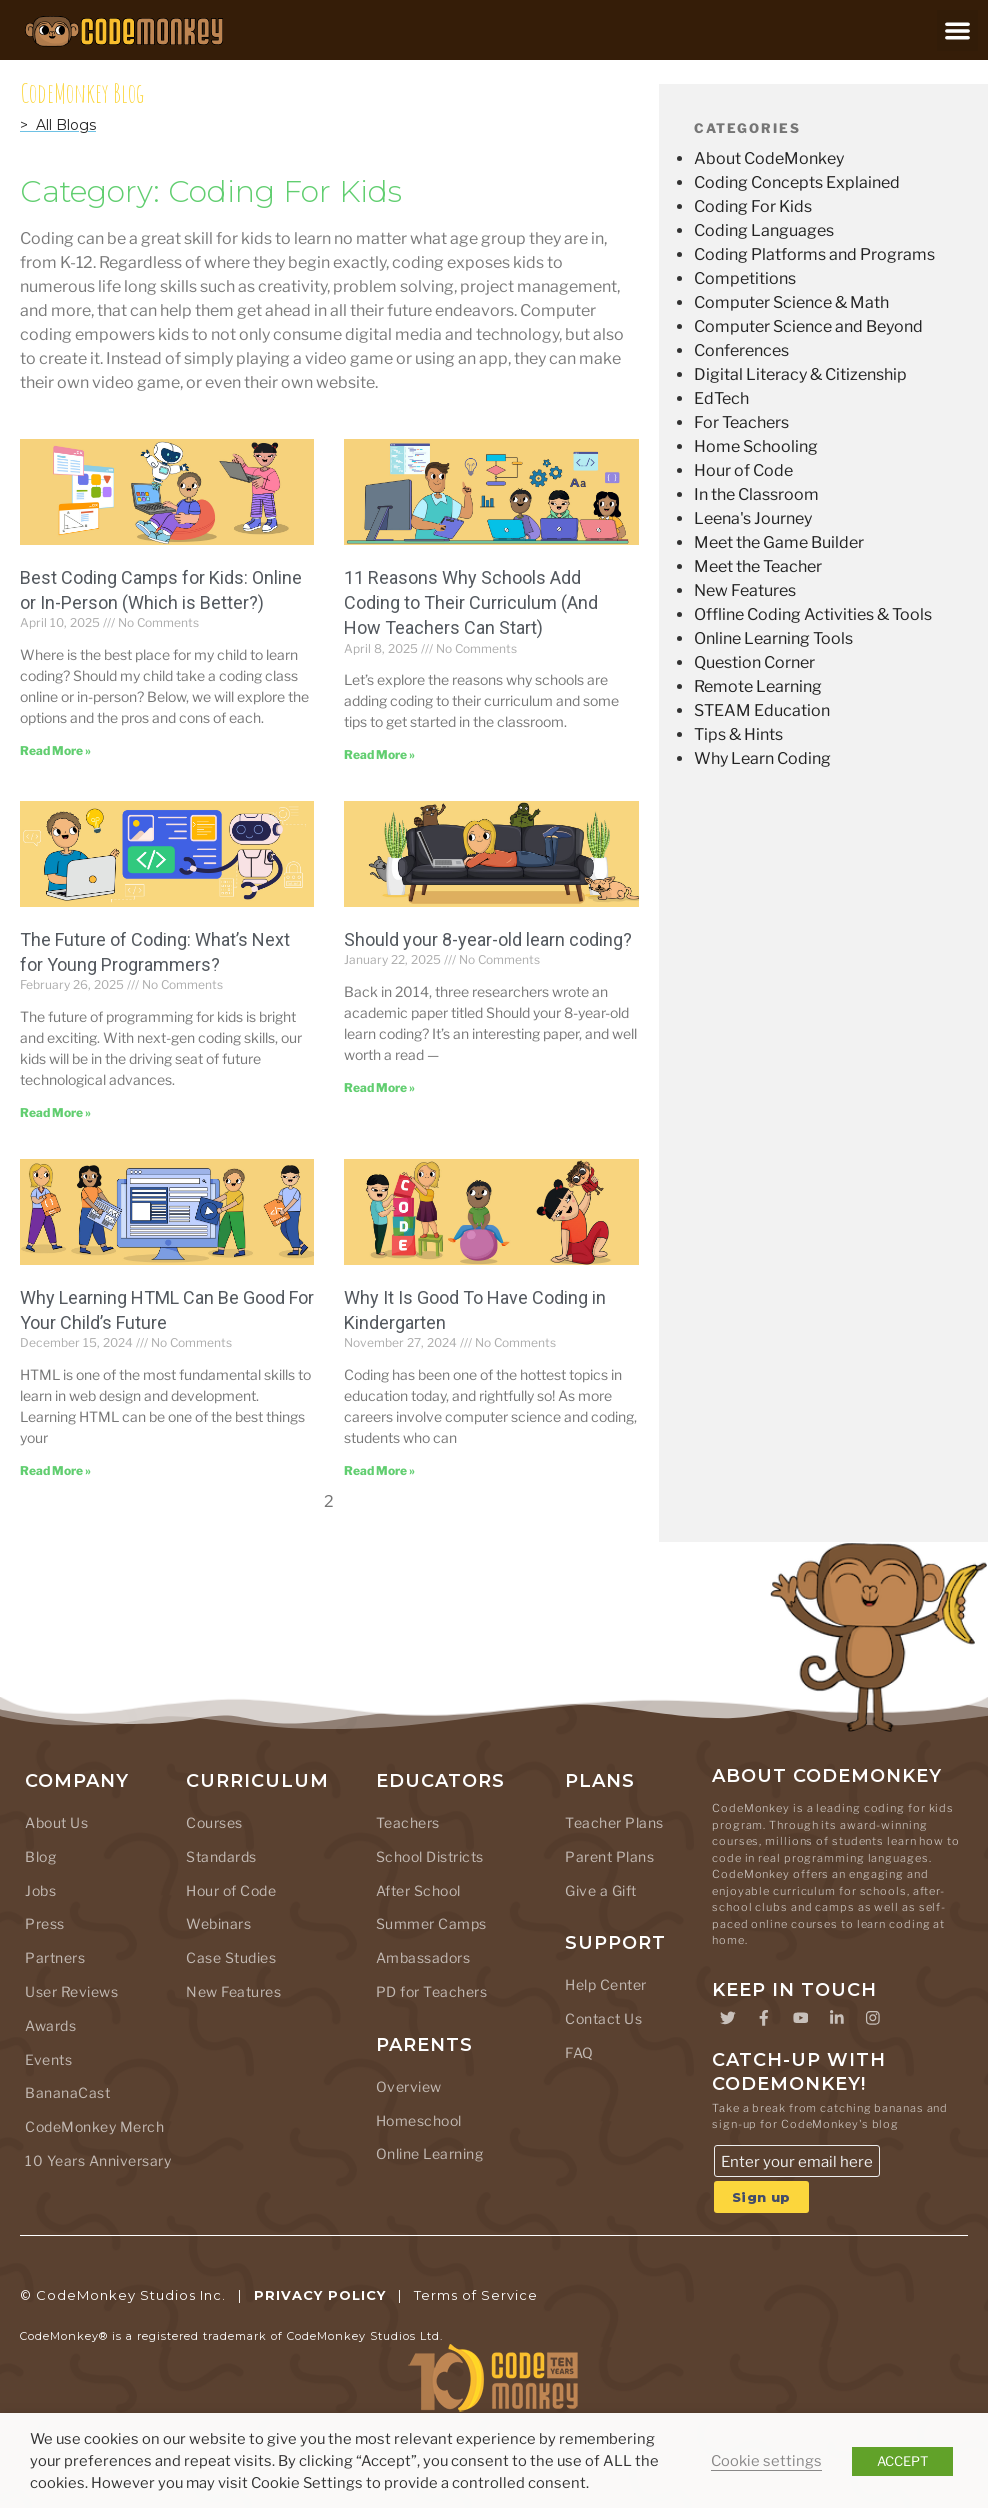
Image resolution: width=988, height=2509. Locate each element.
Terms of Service (476, 2296)
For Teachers (741, 422)
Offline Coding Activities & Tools (813, 614)
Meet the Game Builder (779, 542)
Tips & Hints (738, 734)
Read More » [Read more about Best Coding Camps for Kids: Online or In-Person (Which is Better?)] (55, 750)
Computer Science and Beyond (808, 326)
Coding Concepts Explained (797, 182)
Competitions (745, 278)
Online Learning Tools (773, 638)
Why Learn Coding (762, 758)
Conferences (741, 350)
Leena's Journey (753, 518)
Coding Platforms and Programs (814, 254)
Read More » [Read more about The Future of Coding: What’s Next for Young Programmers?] (55, 1112)
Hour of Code (743, 470)
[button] (957, 30)
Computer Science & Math (791, 302)
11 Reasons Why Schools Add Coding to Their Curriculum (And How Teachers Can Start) (471, 602)
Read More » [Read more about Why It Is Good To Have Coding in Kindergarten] (379, 1470)
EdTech (721, 398)
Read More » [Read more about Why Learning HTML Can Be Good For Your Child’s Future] (55, 1470)
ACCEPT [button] (902, 2461)
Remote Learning (758, 686)
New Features (745, 590)
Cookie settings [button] (766, 2461)
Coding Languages (764, 230)
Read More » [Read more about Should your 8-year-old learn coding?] (379, 1087)
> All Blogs (58, 125)
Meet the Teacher (758, 566)
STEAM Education (762, 710)
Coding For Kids (753, 206)
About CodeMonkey (769, 158)
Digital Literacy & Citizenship (800, 374)
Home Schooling (756, 446)
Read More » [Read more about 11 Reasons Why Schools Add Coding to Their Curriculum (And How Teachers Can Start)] (379, 754)
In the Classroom (756, 494)
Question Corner (754, 662)
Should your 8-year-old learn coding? (488, 939)
